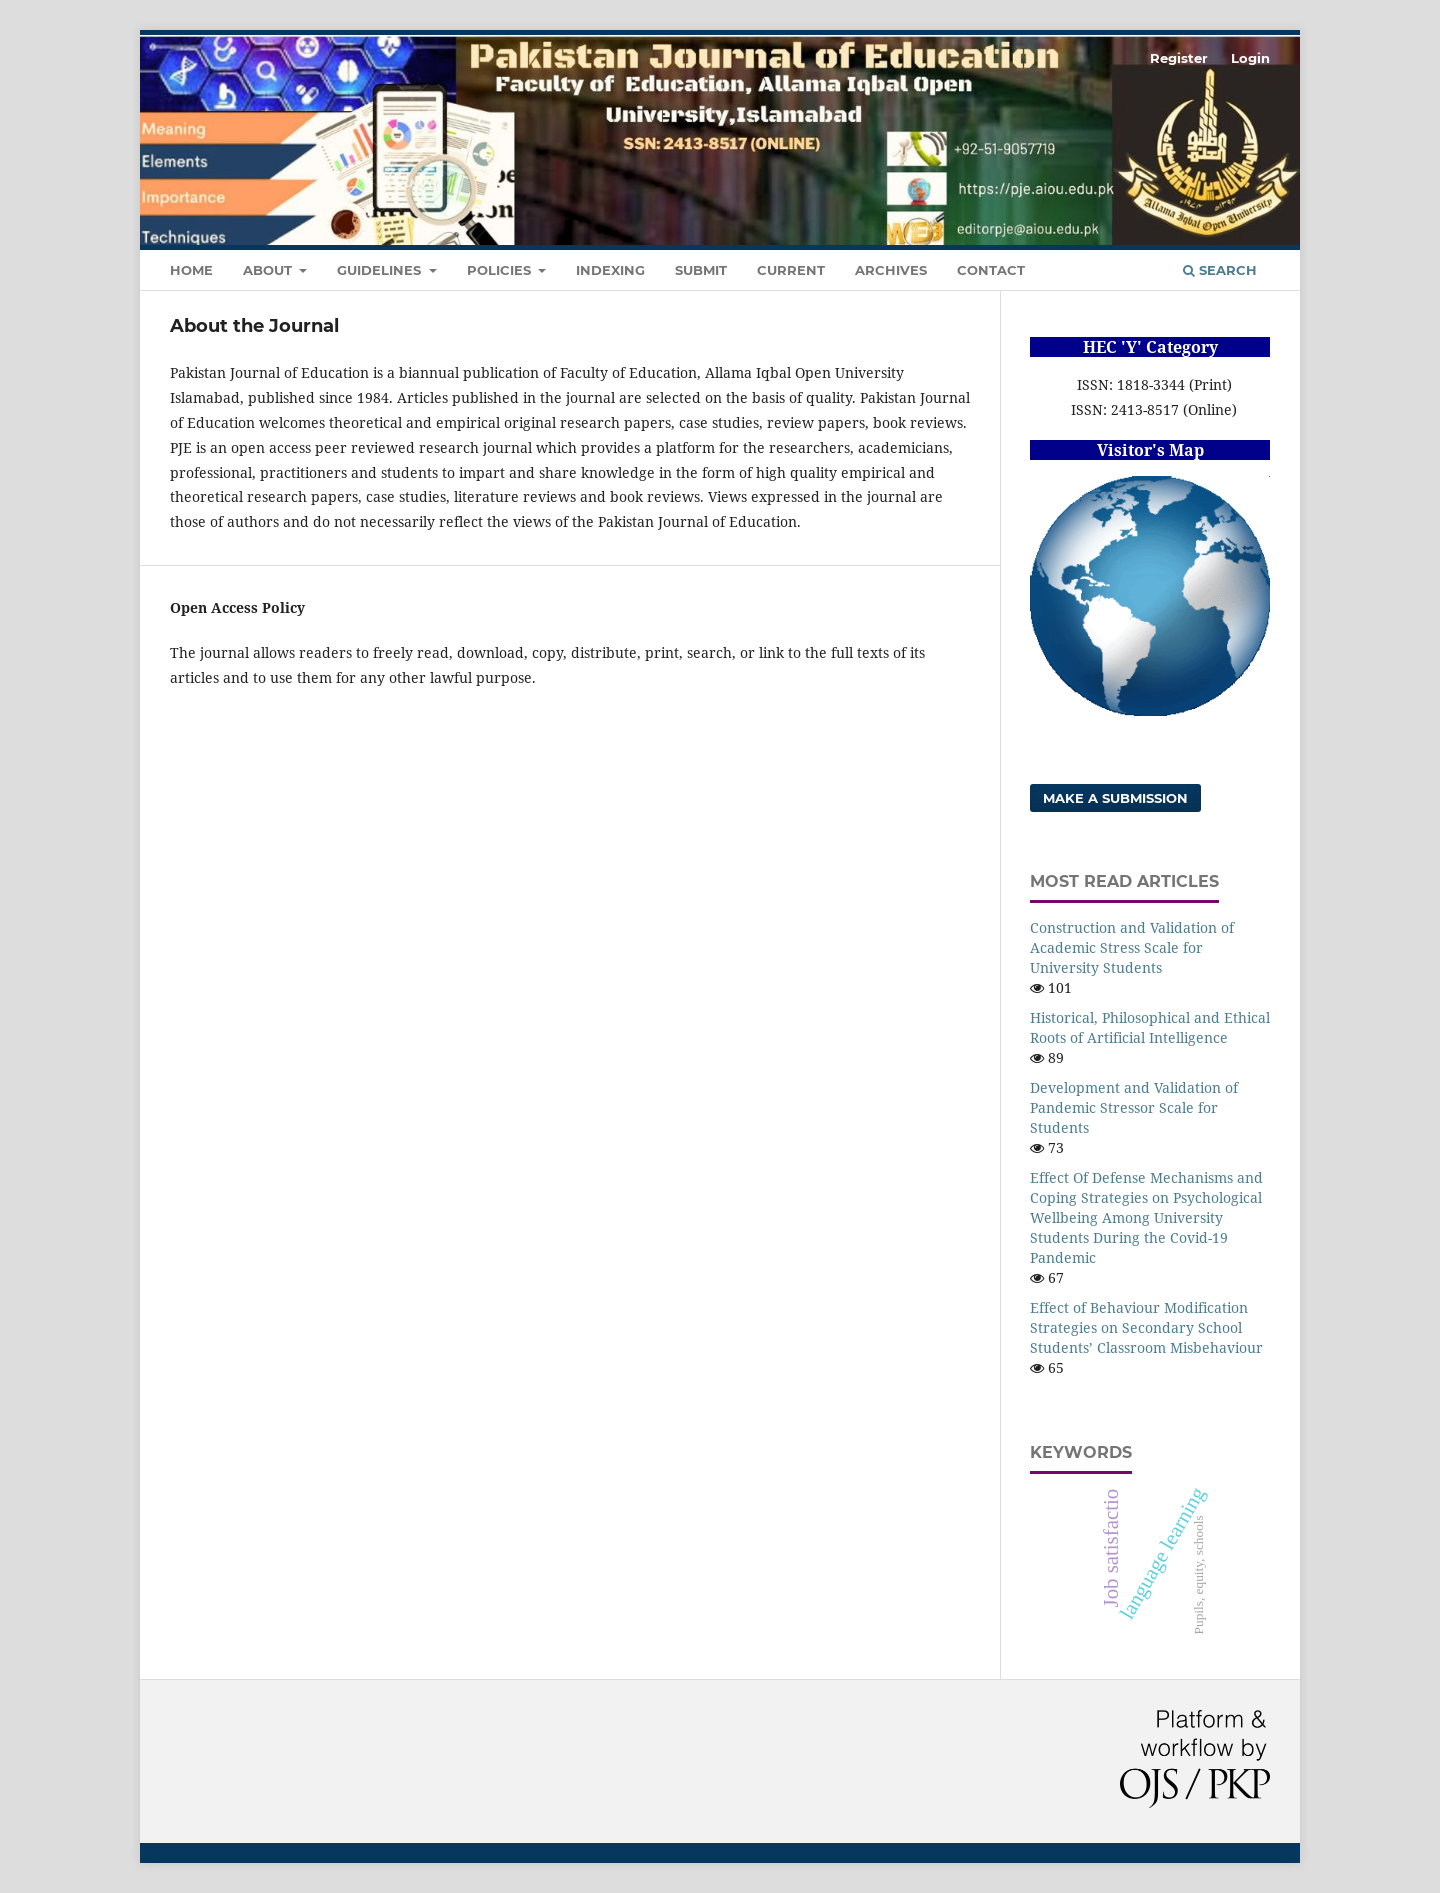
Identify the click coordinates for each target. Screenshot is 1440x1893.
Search (1220, 270)
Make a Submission (1115, 798)
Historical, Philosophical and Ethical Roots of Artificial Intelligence (1150, 1027)
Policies (501, 270)
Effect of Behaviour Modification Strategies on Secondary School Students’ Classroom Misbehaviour (1146, 1327)
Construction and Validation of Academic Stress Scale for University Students (1132, 947)
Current (791, 270)
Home (191, 270)
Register (1179, 58)
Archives (891, 270)
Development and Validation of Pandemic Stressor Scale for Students (1134, 1107)
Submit (701, 270)
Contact (991, 270)
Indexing (610, 270)
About (269, 270)
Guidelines (381, 270)
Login (1250, 58)
